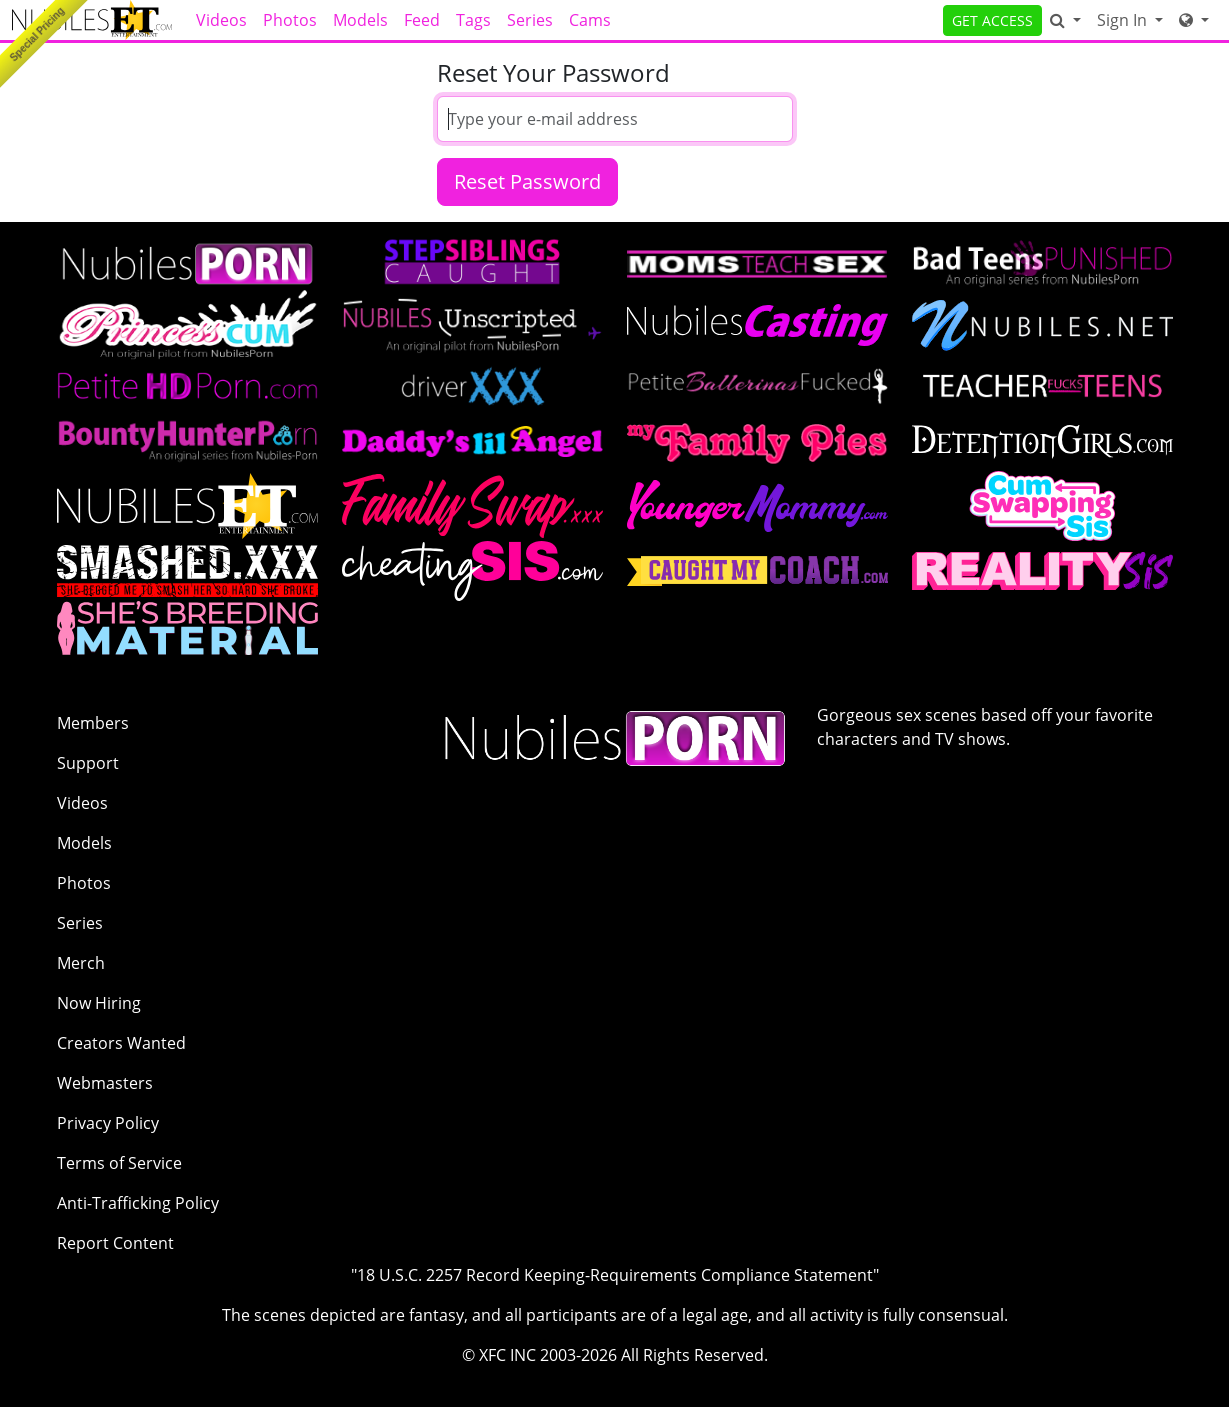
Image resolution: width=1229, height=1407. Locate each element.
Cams (590, 20)
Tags (473, 20)
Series (530, 20)
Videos (221, 20)
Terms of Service (119, 1163)
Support (88, 763)
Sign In (1124, 20)
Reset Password (527, 181)
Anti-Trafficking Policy (138, 1203)
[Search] (1065, 20)
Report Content (115, 1243)
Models (360, 20)
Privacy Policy (108, 1123)
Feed (422, 20)
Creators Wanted (121, 1043)
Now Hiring (99, 1003)
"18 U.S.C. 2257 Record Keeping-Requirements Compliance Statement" (615, 1275)
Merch (81, 963)
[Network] (1194, 20)
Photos (290, 20)
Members (93, 723)
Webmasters (105, 1083)
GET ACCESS (992, 20)
